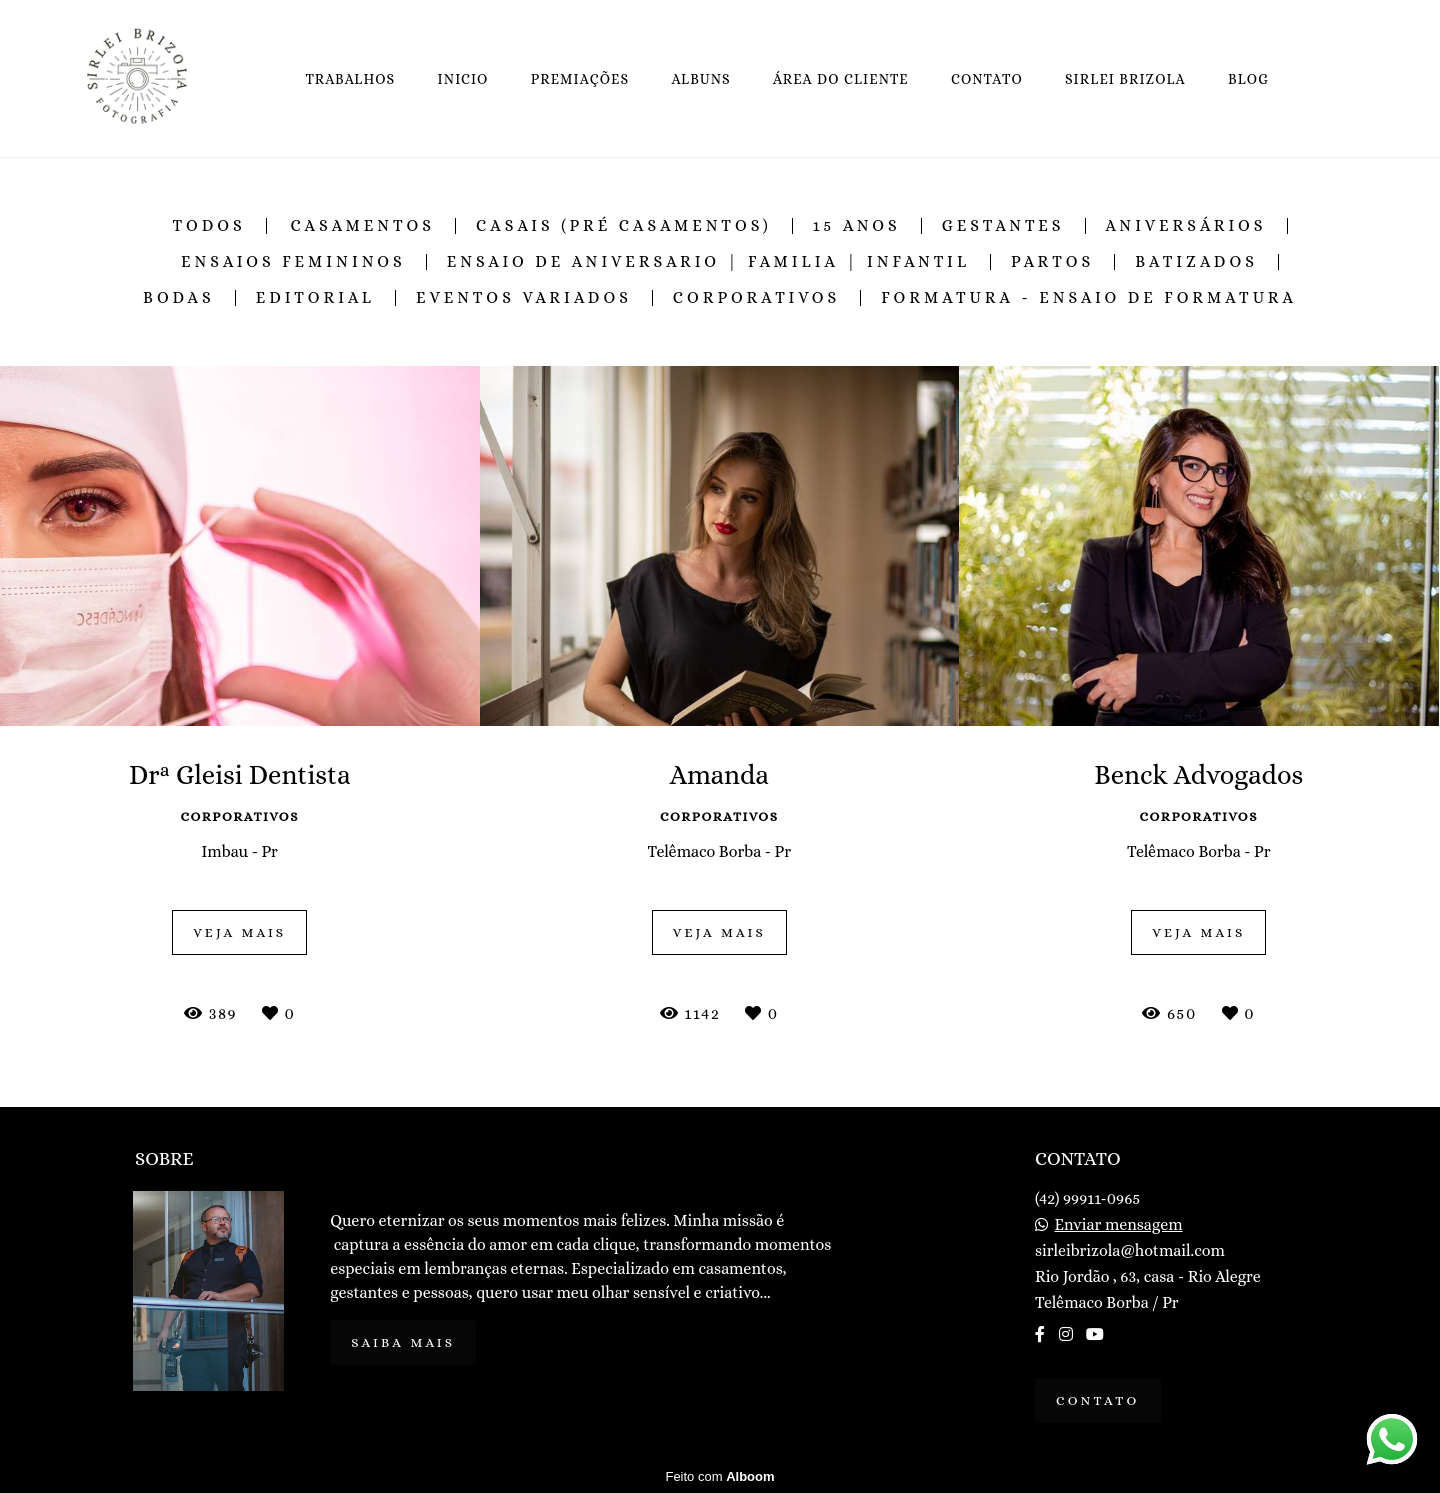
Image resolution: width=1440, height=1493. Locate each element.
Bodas (179, 298)
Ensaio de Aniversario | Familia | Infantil (708, 262)
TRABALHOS (350, 79)
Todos (209, 226)
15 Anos (857, 226)
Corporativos (756, 298)
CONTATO (987, 79)
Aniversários (1186, 226)
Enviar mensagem (1119, 1225)
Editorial (315, 298)
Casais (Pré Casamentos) (624, 226)
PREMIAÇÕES (580, 79)
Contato (1098, 1400)
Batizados (1196, 262)
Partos (1052, 262)
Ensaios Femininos (293, 262)
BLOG (1248, 79)
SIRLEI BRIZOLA (1125, 79)
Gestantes (1003, 226)
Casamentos (362, 226)
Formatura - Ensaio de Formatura (1089, 298)
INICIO (463, 79)
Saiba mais (403, 1342)
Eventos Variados (524, 298)
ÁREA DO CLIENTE (841, 79)
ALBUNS (700, 79)
